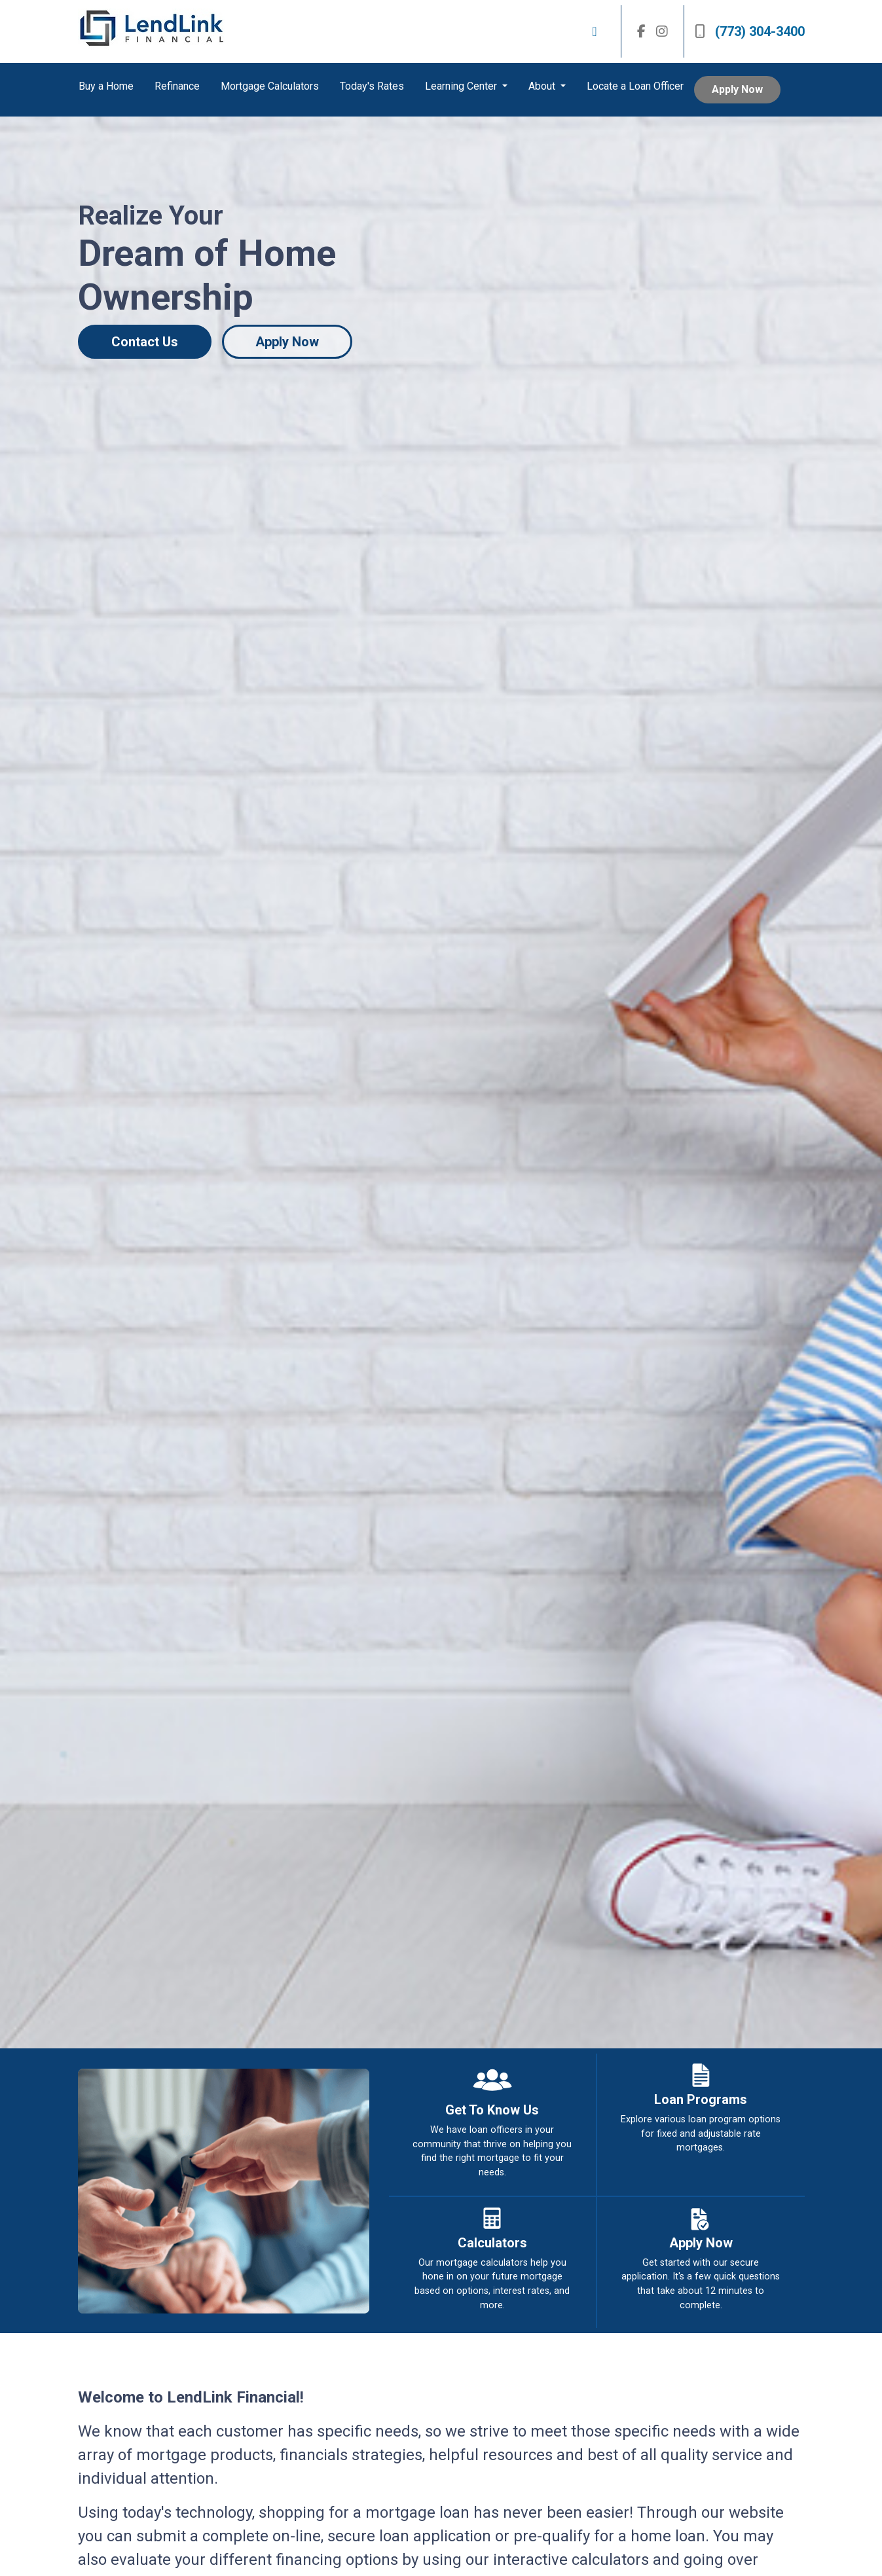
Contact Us (144, 342)
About (543, 86)
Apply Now (737, 89)
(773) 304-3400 (750, 31)
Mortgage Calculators (270, 86)
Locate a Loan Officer (635, 86)
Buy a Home (106, 86)
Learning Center (462, 86)
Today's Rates (372, 86)
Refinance (177, 86)
